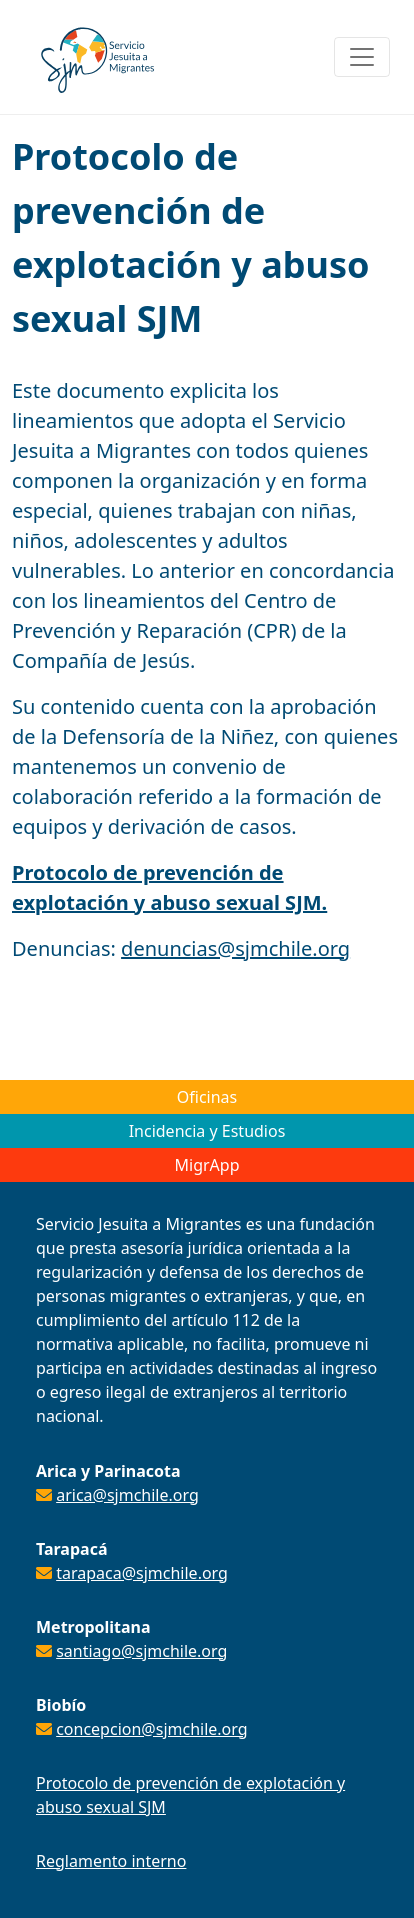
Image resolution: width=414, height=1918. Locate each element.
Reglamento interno (111, 1861)
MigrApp (207, 1165)
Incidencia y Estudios (207, 1131)
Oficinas (207, 1097)
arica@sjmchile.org (127, 1495)
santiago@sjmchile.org (141, 1651)
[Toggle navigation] (362, 57)
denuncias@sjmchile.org (235, 948)
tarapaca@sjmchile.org (142, 1573)
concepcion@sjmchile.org (151, 1729)
